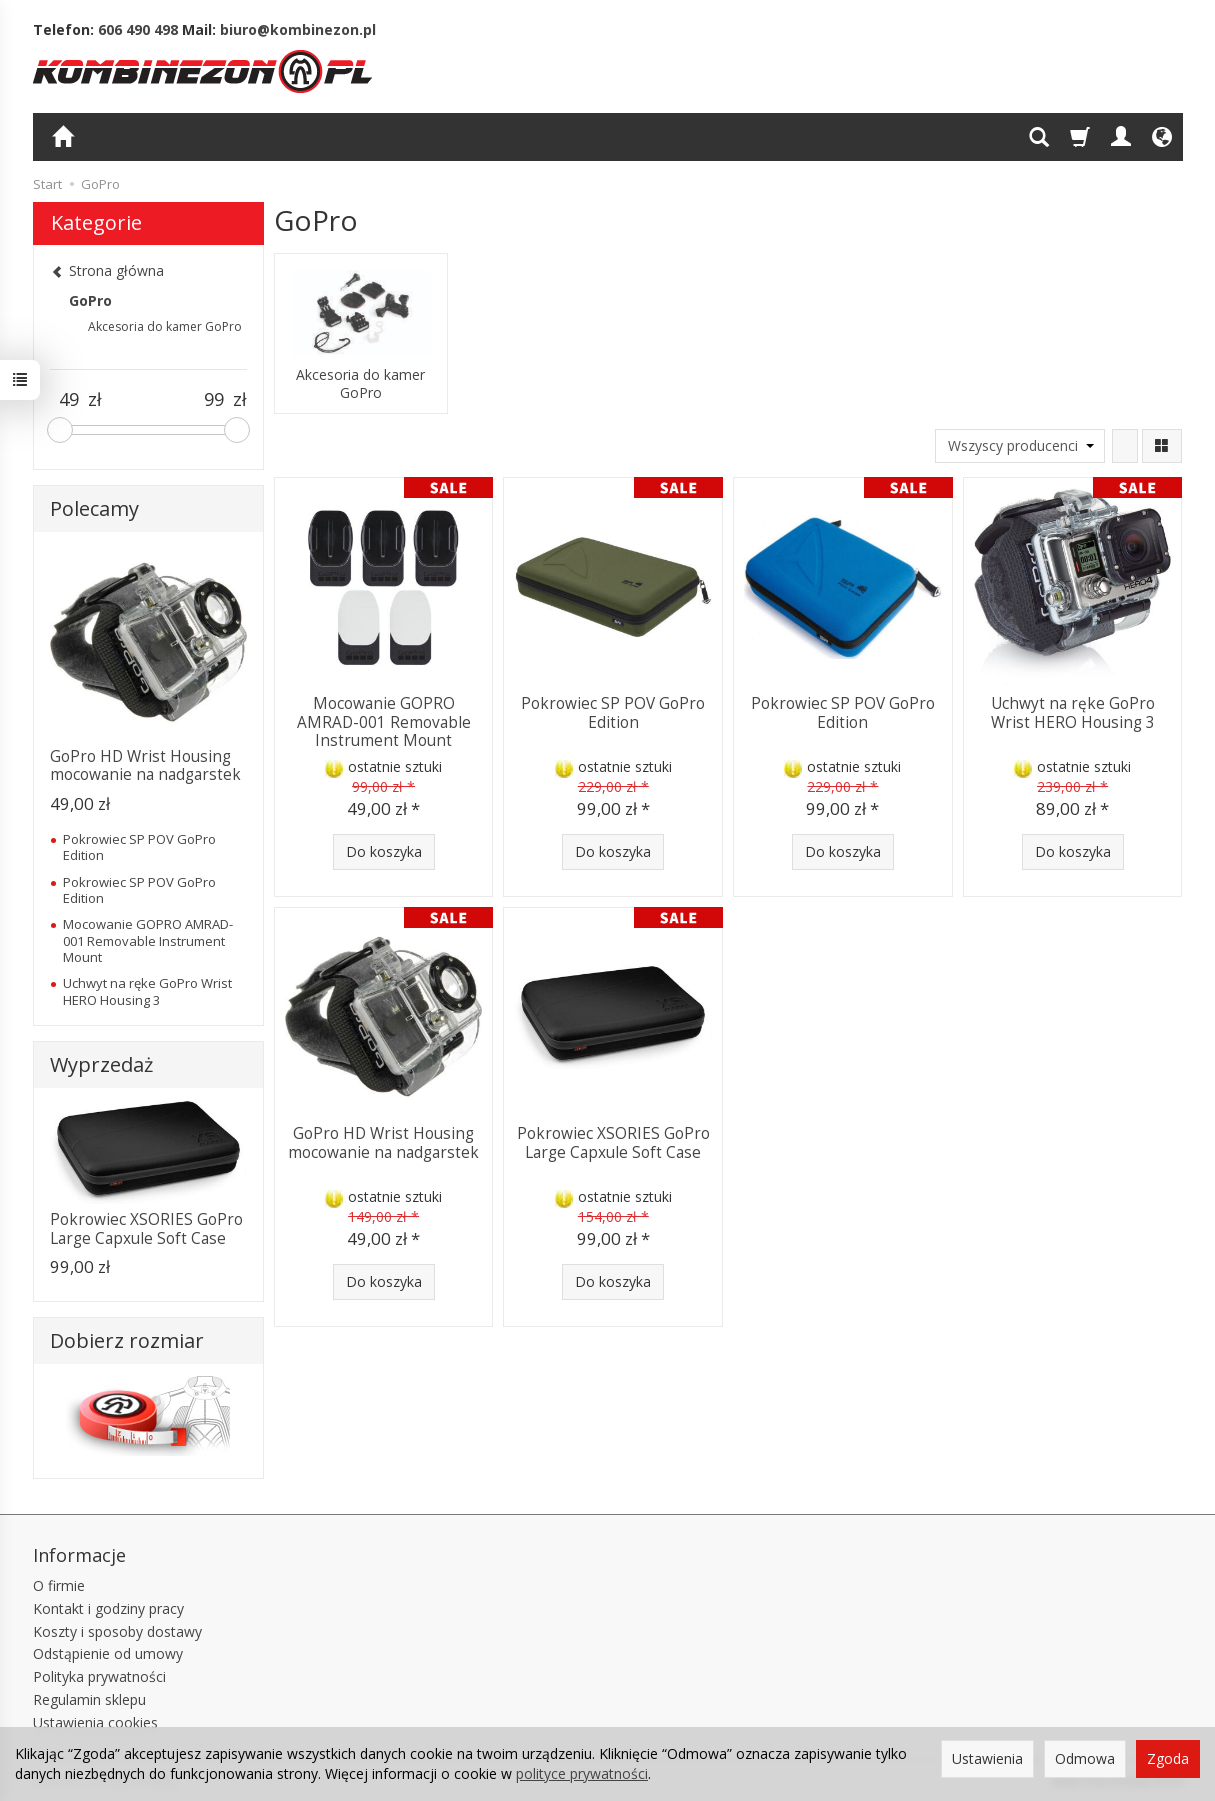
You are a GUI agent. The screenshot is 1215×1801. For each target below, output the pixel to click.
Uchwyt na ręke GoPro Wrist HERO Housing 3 (1073, 712)
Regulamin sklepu (89, 1699)
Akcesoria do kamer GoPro (360, 384)
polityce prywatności (582, 1773)
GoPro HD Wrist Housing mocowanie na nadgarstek (383, 1142)
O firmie (59, 1585)
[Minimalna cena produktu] (69, 400)
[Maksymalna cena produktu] (214, 400)
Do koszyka (384, 851)
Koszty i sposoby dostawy (117, 1631)
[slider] (60, 430)
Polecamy (94, 508)
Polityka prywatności (99, 1676)
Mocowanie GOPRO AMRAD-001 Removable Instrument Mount (384, 722)
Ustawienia (987, 1758)
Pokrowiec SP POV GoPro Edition (613, 712)
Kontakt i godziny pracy (108, 1608)
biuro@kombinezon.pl (298, 29)
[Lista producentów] (1020, 446)
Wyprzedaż (101, 1064)
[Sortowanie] (1125, 446)
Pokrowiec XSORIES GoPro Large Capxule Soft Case (613, 1142)
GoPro (90, 300)
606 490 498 (138, 29)
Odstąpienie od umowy (108, 1653)
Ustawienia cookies (95, 1722)
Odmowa (1085, 1758)
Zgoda (1168, 1758)
